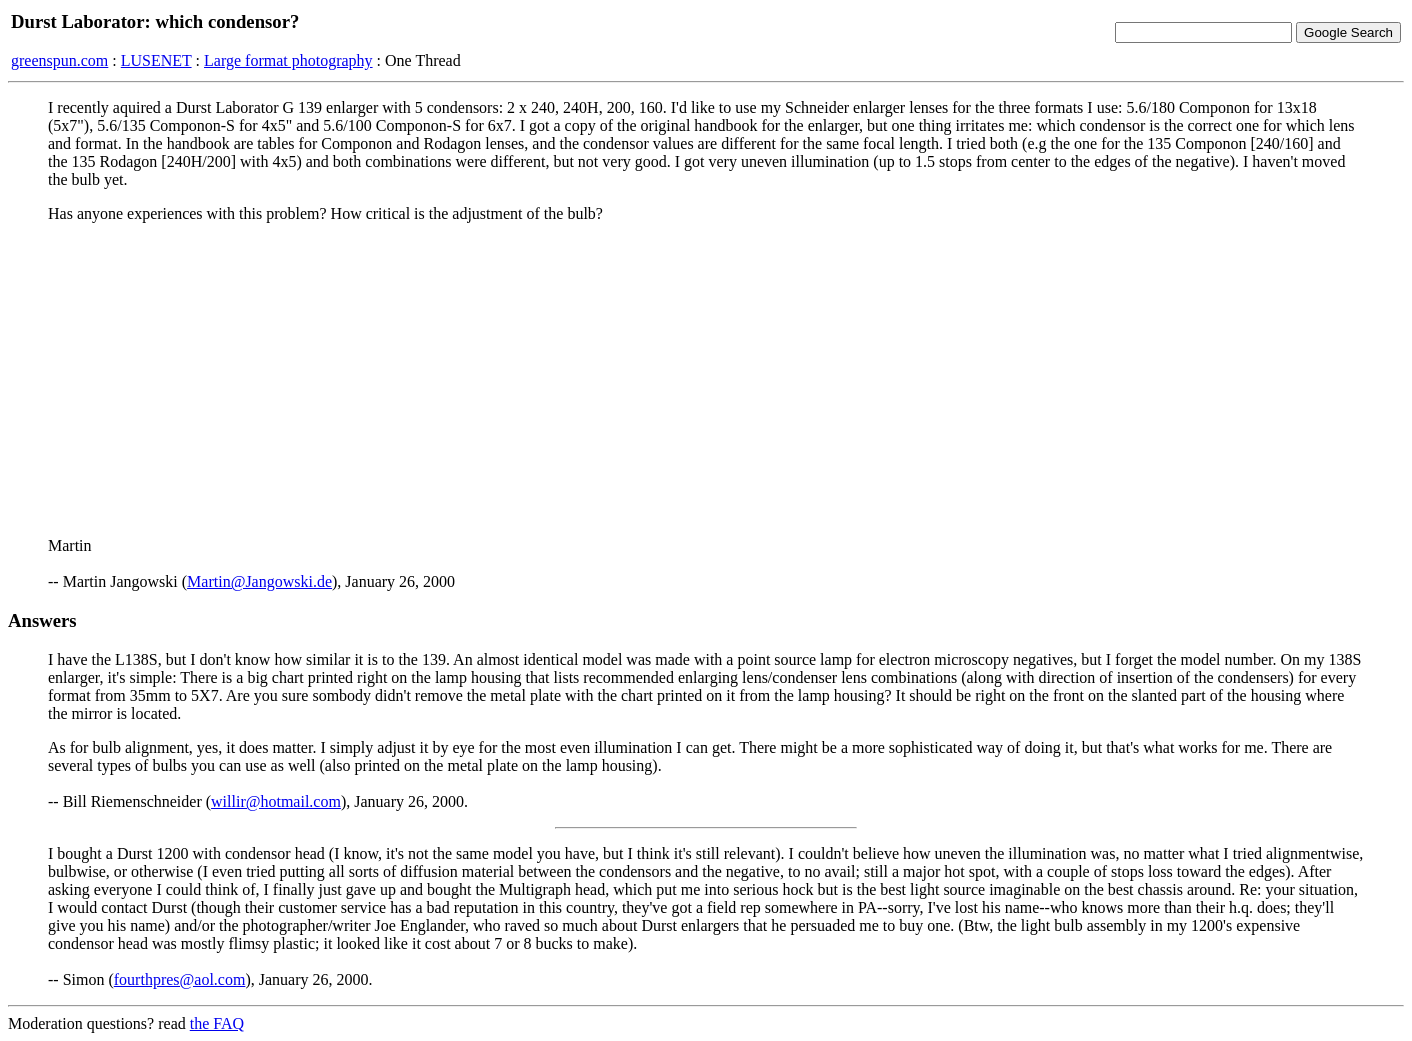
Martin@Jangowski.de (259, 581)
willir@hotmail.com (276, 801)
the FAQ (217, 1023)
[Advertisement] (706, 379)
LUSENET (156, 60)
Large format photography (288, 60)
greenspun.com (59, 60)
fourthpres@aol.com (180, 979)
